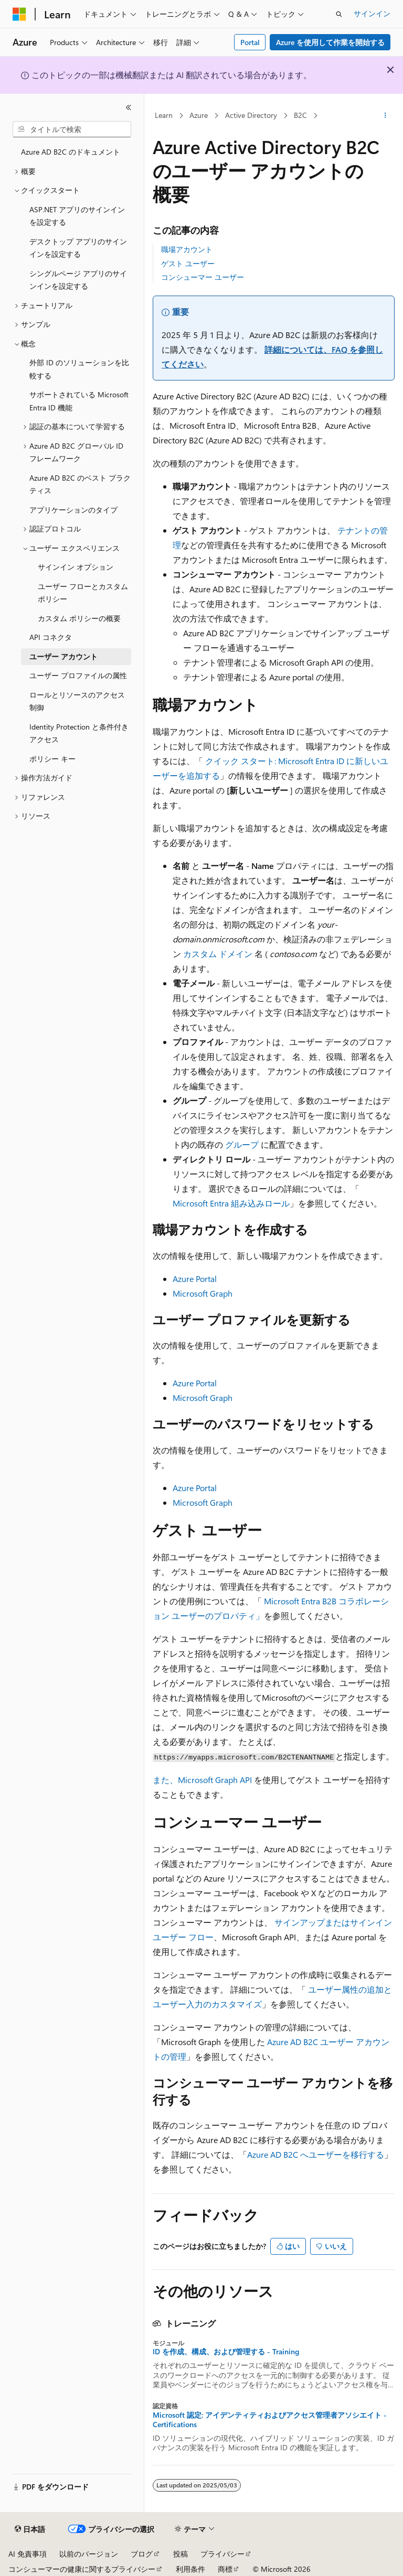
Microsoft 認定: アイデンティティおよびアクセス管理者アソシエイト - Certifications (270, 2419)
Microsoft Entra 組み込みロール (231, 1203)
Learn (164, 115)
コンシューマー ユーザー (202, 277)
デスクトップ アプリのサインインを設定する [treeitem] (78, 247)
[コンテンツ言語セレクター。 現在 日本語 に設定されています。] (29, 2529)
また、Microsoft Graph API (202, 1779)
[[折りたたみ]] (129, 107)
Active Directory (251, 115)
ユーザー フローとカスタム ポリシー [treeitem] (83, 592)
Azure (198, 115)
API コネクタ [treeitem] (50, 637)
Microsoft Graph (202, 1293)
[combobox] (72, 129)
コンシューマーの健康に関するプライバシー (81, 2569)
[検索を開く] (338, 14)
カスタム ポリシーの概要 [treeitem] (79, 618)
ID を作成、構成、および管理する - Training (226, 2351)
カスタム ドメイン (217, 953)
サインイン (372, 13)
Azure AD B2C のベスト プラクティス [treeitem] (80, 484)
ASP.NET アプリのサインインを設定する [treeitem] (77, 215)
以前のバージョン (88, 2554)
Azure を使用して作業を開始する (330, 42)
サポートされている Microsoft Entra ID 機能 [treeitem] (79, 400)
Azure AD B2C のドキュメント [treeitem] (70, 152)
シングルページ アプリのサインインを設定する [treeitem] (78, 279)
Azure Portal (195, 1278)
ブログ (142, 2554)
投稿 (180, 2554)
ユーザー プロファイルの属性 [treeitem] (78, 675)
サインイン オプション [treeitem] (75, 567)
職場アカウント (187, 249)
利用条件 (190, 2569)
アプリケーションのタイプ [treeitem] (73, 510)
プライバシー (222, 2554)
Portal (250, 42)
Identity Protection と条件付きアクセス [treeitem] (79, 733)
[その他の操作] (385, 115)
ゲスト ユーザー (188, 263)
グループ (242, 1144)
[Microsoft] (19, 14)
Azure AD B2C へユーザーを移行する (315, 2154)
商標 (225, 2569)
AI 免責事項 (27, 2554)
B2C (300, 115)
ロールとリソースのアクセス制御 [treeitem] (77, 701)
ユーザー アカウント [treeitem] (63, 656)
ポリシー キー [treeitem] (52, 759)
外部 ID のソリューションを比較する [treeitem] (79, 369)
